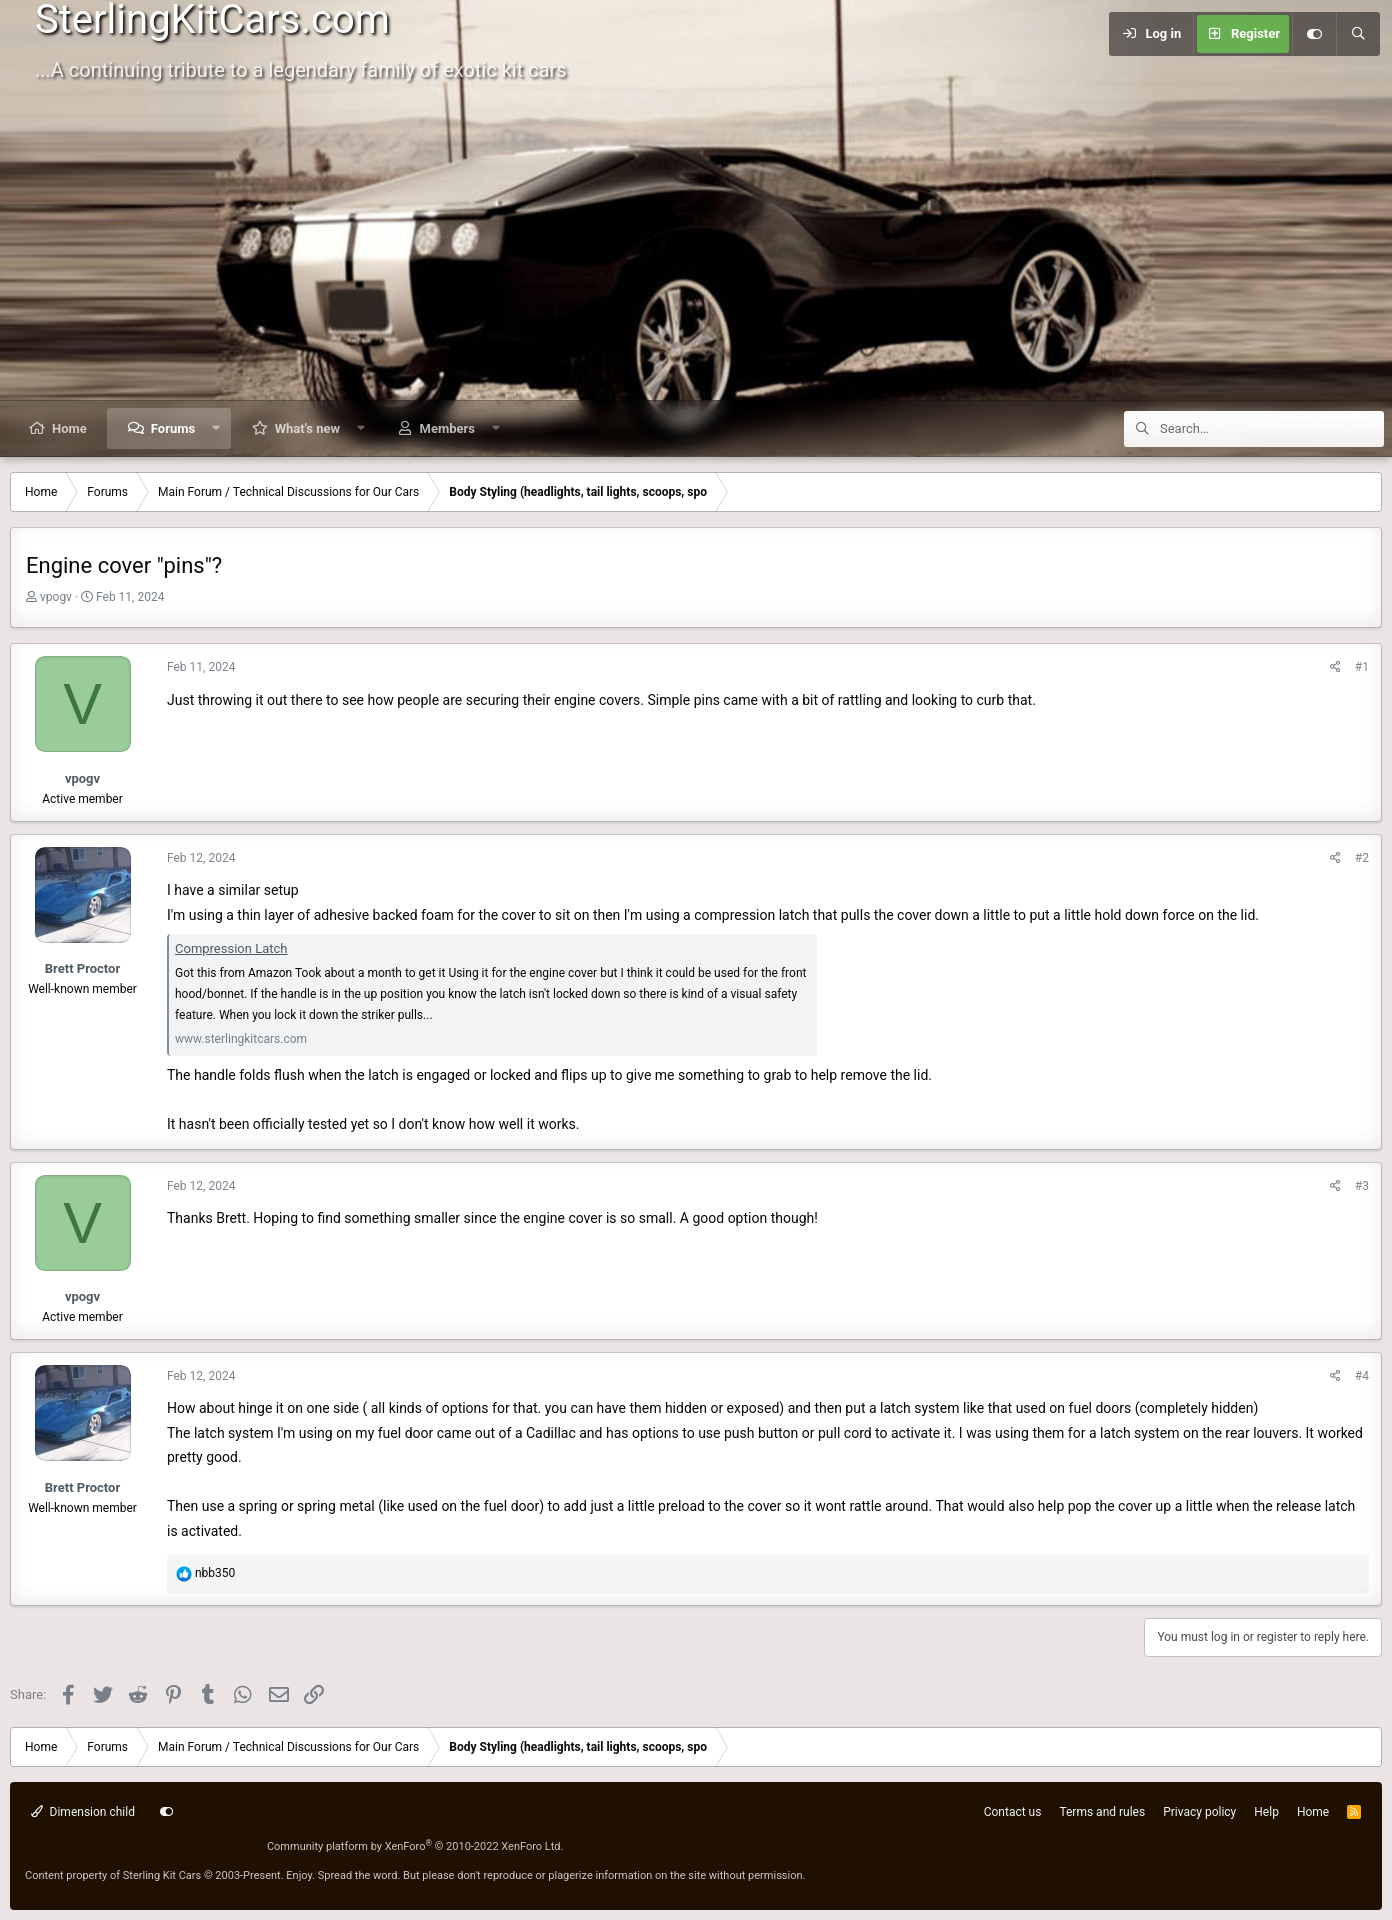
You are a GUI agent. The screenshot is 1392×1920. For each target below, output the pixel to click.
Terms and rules (1102, 1812)
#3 (1362, 1186)
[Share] (1335, 667)
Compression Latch (231, 948)
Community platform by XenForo (415, 1846)
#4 (1362, 1376)
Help (1266, 1812)
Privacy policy (1199, 1812)
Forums (173, 428)
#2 (1362, 858)
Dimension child (83, 1812)
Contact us (1013, 1812)
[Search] (1358, 34)
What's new (307, 428)
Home (69, 428)
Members (447, 428)
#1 (1362, 667)
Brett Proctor (82, 968)
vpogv (56, 597)
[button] (216, 428)
